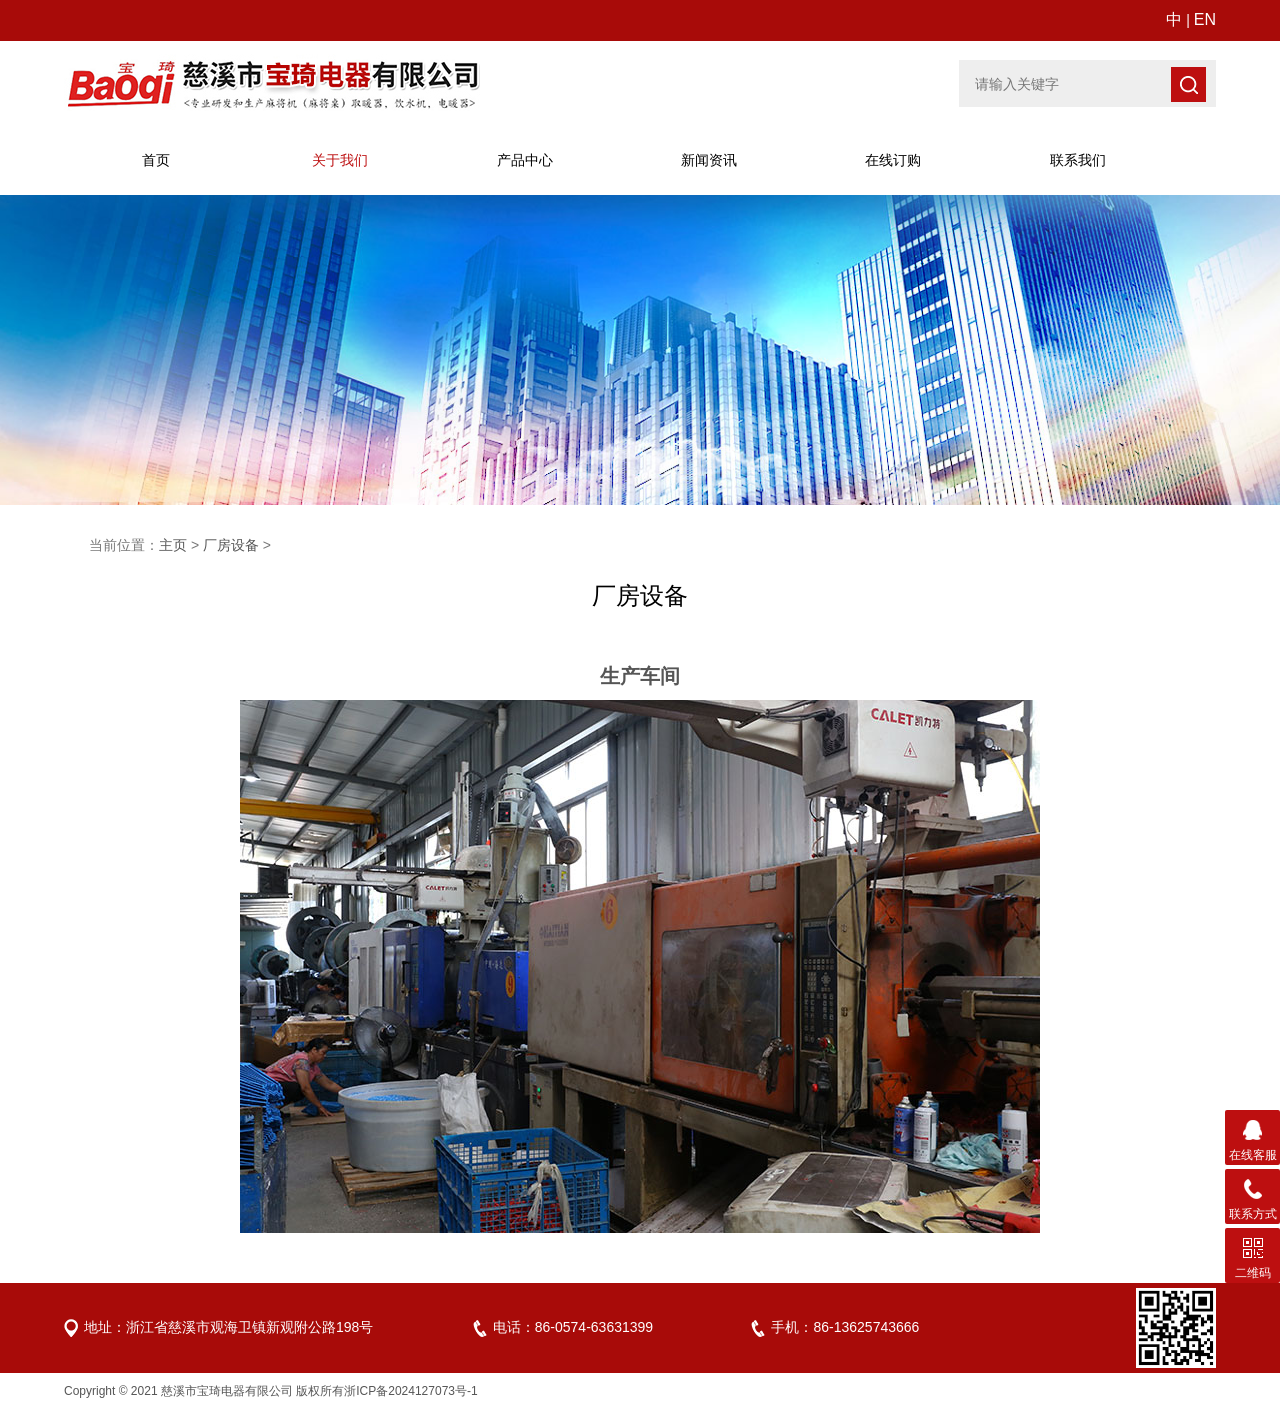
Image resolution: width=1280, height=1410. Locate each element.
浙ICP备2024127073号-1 (410, 1391)
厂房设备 (231, 545)
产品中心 (525, 160)
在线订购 (893, 160)
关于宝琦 (340, 160)
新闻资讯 (709, 160)
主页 (173, 545)
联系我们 (1078, 160)
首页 (156, 160)
